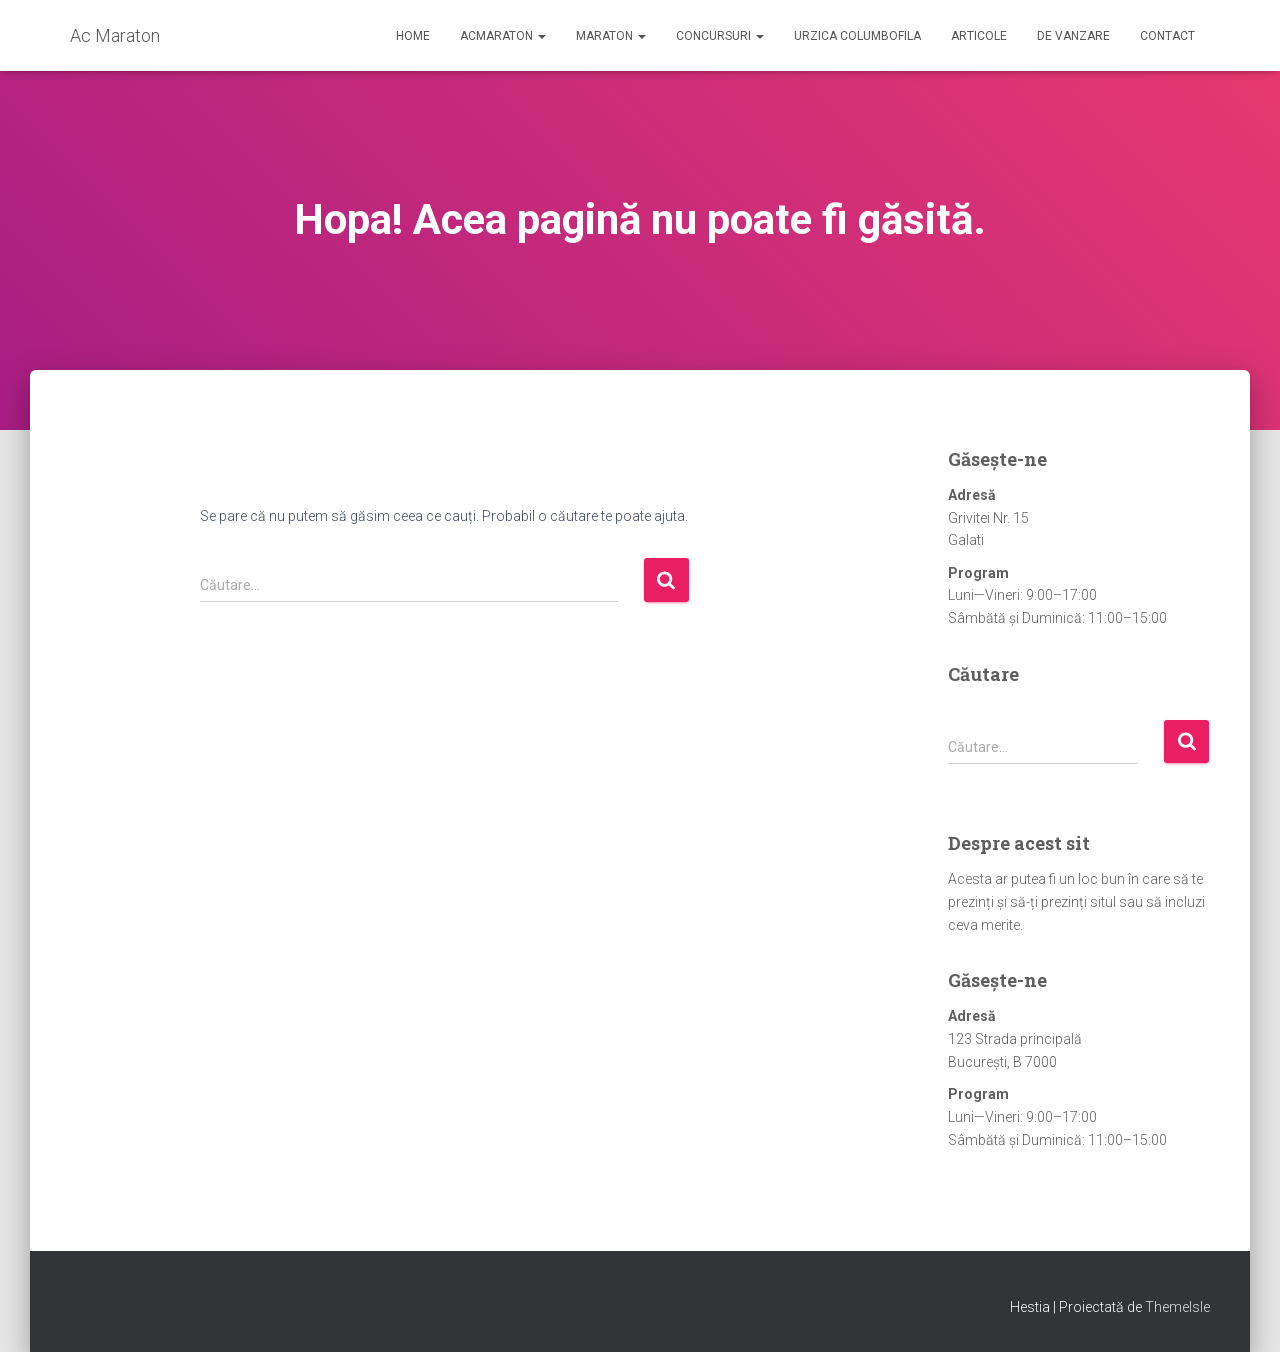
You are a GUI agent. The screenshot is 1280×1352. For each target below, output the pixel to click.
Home (413, 36)
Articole (979, 36)
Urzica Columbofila (857, 36)
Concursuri (720, 36)
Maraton (611, 36)
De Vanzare (1073, 36)
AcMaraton (503, 36)
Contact (1167, 36)
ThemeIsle (1177, 1307)
